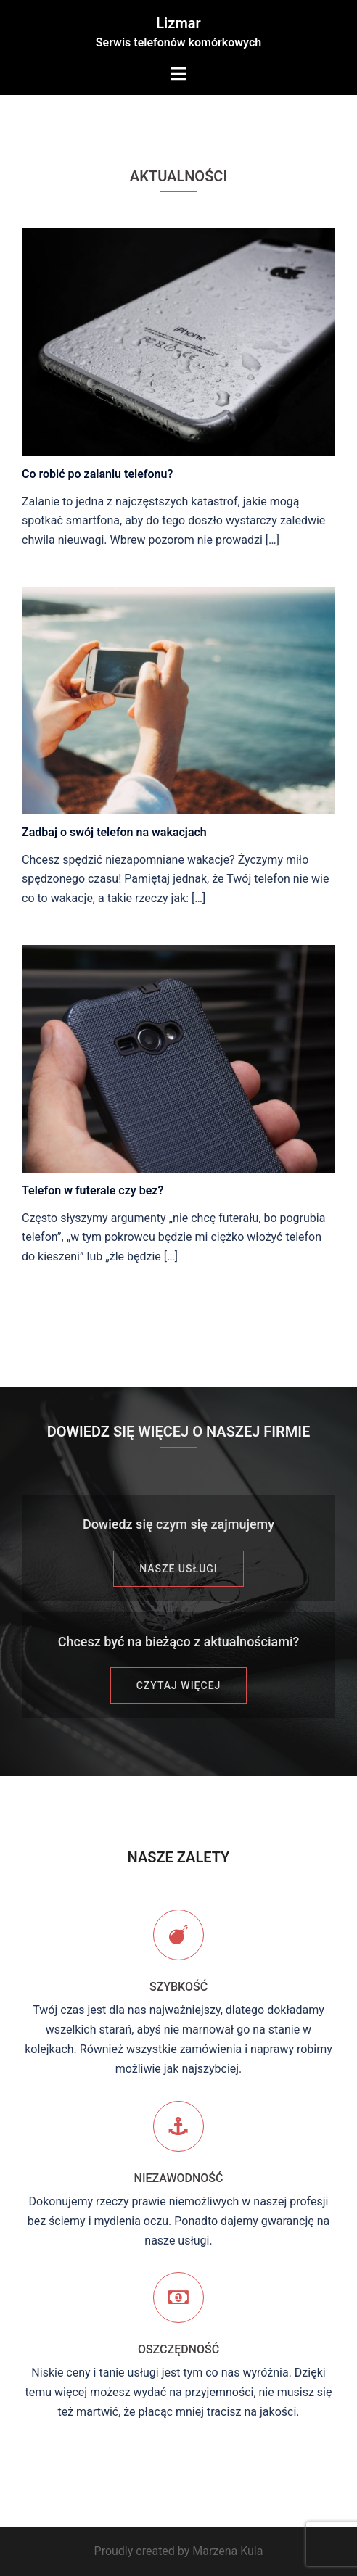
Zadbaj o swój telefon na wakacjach (114, 832)
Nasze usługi (178, 1568)
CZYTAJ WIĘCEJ (178, 1685)
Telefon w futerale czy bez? (92, 1190)
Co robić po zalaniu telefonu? (97, 474)
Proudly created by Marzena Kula (178, 2551)
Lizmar (178, 23)
